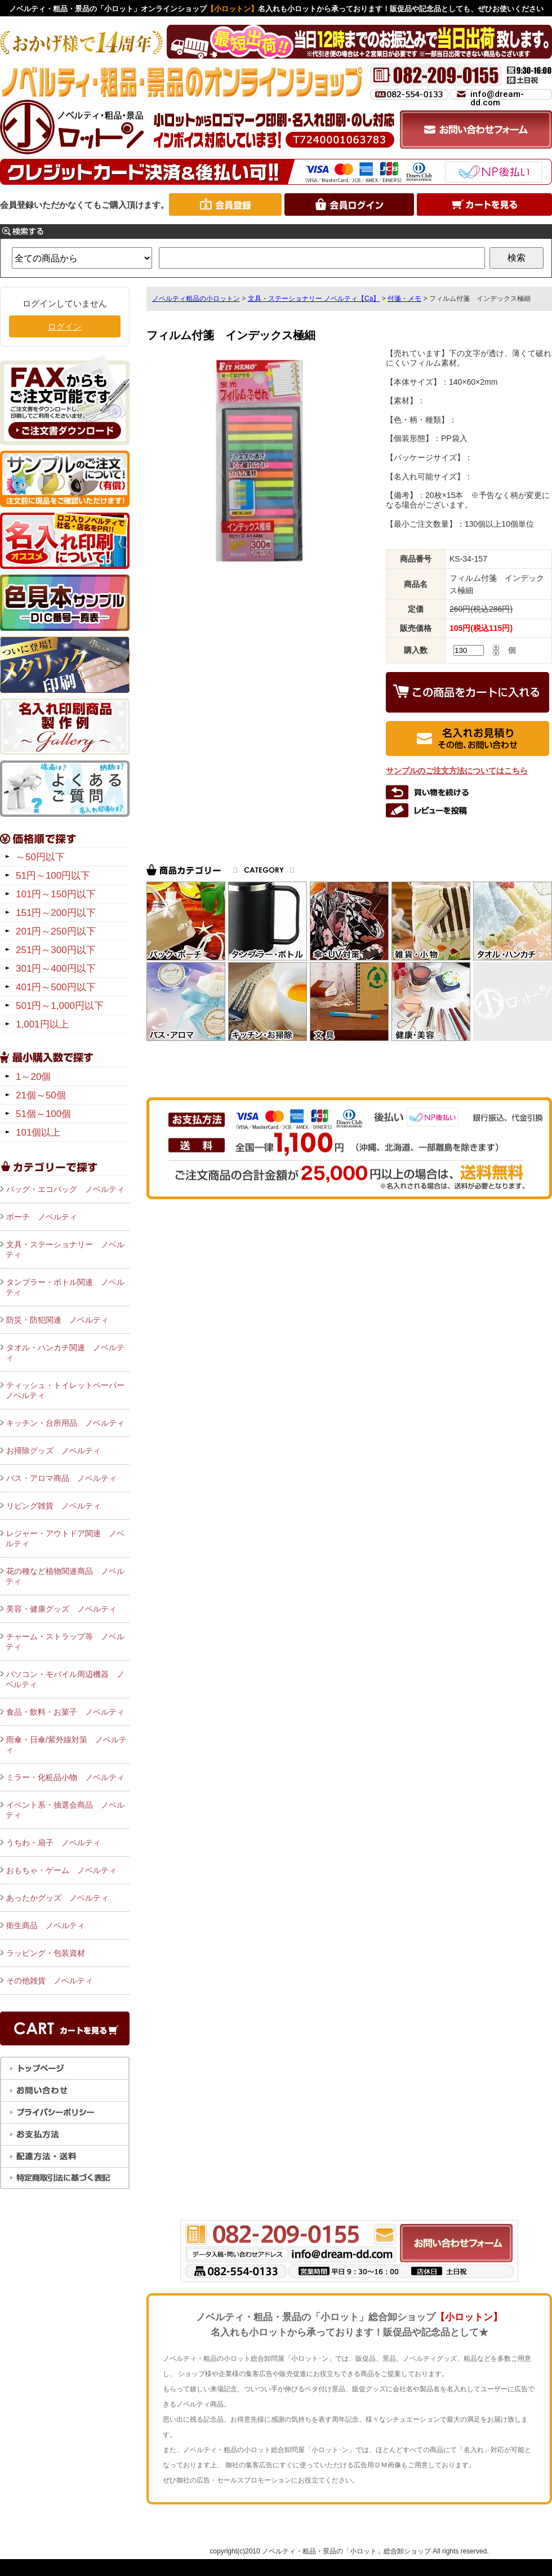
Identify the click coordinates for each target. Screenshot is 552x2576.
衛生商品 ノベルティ (45, 1925)
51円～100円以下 (53, 875)
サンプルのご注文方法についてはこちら (457, 770)
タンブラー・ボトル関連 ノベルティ (65, 1287)
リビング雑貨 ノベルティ (53, 1505)
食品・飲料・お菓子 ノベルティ (65, 1711)
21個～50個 (41, 1095)
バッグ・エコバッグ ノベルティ (65, 1189)
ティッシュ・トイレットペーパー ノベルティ (68, 1390)
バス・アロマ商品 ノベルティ (61, 1478)
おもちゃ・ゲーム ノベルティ (61, 1870)
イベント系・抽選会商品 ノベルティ (65, 1809)
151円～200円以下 (56, 912)
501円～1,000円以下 (60, 1005)
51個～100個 (43, 1114)
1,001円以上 (42, 1024)
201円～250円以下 (56, 931)
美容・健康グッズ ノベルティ (61, 1608)
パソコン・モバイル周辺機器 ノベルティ (65, 1679)
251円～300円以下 (56, 950)
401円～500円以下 (56, 987)
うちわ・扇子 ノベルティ (53, 1842)
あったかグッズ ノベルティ (57, 1897)
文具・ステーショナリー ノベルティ (65, 1249)
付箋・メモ (404, 298)
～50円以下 (40, 857)
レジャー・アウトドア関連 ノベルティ (65, 1538)
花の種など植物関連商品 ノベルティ (65, 1576)
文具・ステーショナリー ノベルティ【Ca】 (314, 298)
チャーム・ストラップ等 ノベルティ (65, 1641)
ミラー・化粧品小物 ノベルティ (65, 1777)
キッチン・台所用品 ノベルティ (65, 1422)
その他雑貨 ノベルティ (49, 1980)
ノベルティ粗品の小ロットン (196, 298)
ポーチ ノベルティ (41, 1216)
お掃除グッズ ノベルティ (53, 1450)
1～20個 (33, 1076)
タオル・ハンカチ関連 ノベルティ (65, 1352)
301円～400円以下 (56, 968)
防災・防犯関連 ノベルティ (57, 1319)
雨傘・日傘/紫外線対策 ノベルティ (66, 1744)
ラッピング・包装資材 (45, 1952)
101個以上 (38, 1132)
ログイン (65, 326)
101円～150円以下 (56, 894)
